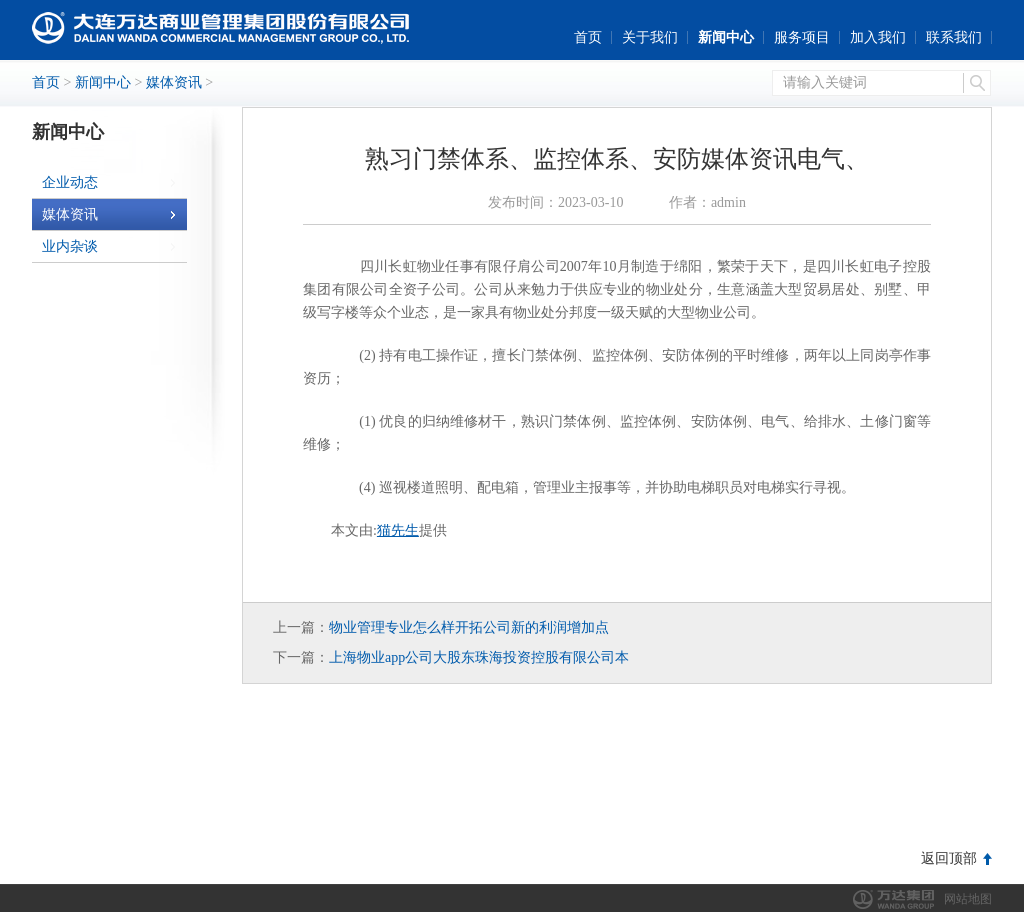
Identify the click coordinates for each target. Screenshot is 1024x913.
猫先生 (398, 530)
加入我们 (878, 37)
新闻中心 (726, 37)
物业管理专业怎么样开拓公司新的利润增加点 (469, 627)
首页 (588, 37)
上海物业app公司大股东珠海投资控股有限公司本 (479, 657)
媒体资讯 (174, 82)
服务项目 (802, 37)
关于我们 (650, 37)
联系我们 (954, 37)
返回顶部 (949, 858)
